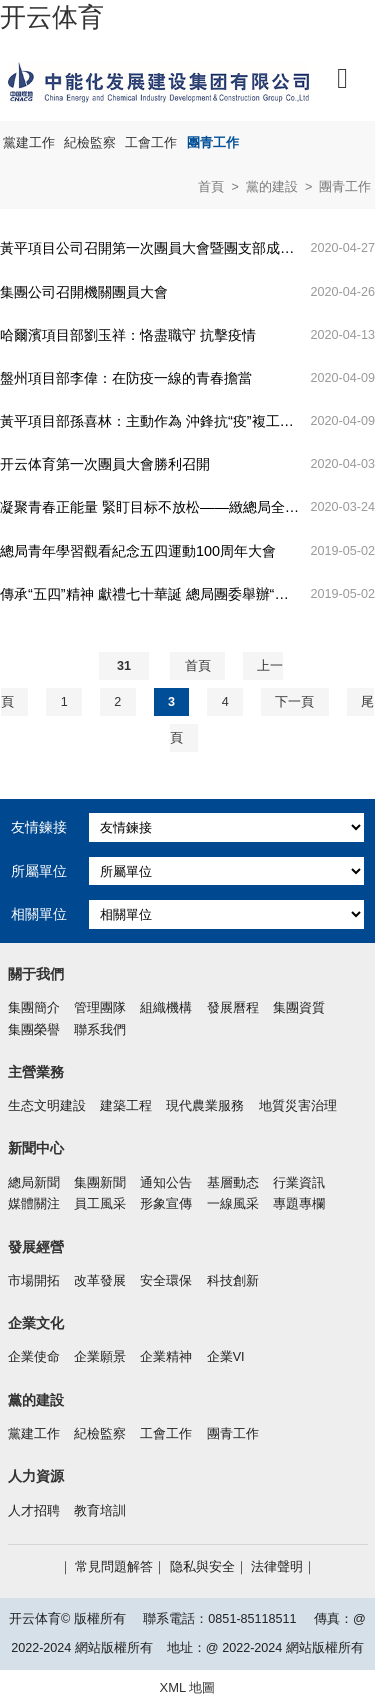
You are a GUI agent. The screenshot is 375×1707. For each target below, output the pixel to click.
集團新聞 (100, 1183)
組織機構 (166, 1008)
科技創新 (233, 1281)
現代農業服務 (205, 1106)
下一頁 (294, 702)
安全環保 (166, 1281)
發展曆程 (233, 1008)
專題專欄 (299, 1204)
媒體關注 (34, 1204)
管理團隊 (100, 1008)
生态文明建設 (47, 1106)
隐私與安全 (202, 1567)
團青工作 (213, 143)
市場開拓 (34, 1281)
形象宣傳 (166, 1204)
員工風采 (100, 1204)
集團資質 (299, 1008)
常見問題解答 (114, 1567)
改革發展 (100, 1281)
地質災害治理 (298, 1106)
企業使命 (34, 1357)
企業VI (226, 1357)
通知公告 (166, 1183)
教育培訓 (100, 1511)
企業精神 (166, 1357)
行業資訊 (299, 1183)
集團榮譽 (34, 1030)
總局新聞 (34, 1183)
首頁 (211, 187)
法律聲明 (277, 1567)
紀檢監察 (90, 143)
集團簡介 (34, 1008)
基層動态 (233, 1183)
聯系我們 (100, 1030)
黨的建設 (272, 187)
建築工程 (126, 1106)
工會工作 (151, 143)
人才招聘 (34, 1511)
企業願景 (100, 1357)
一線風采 (233, 1204)
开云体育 (52, 17)
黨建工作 (29, 143)
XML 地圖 (188, 1687)
